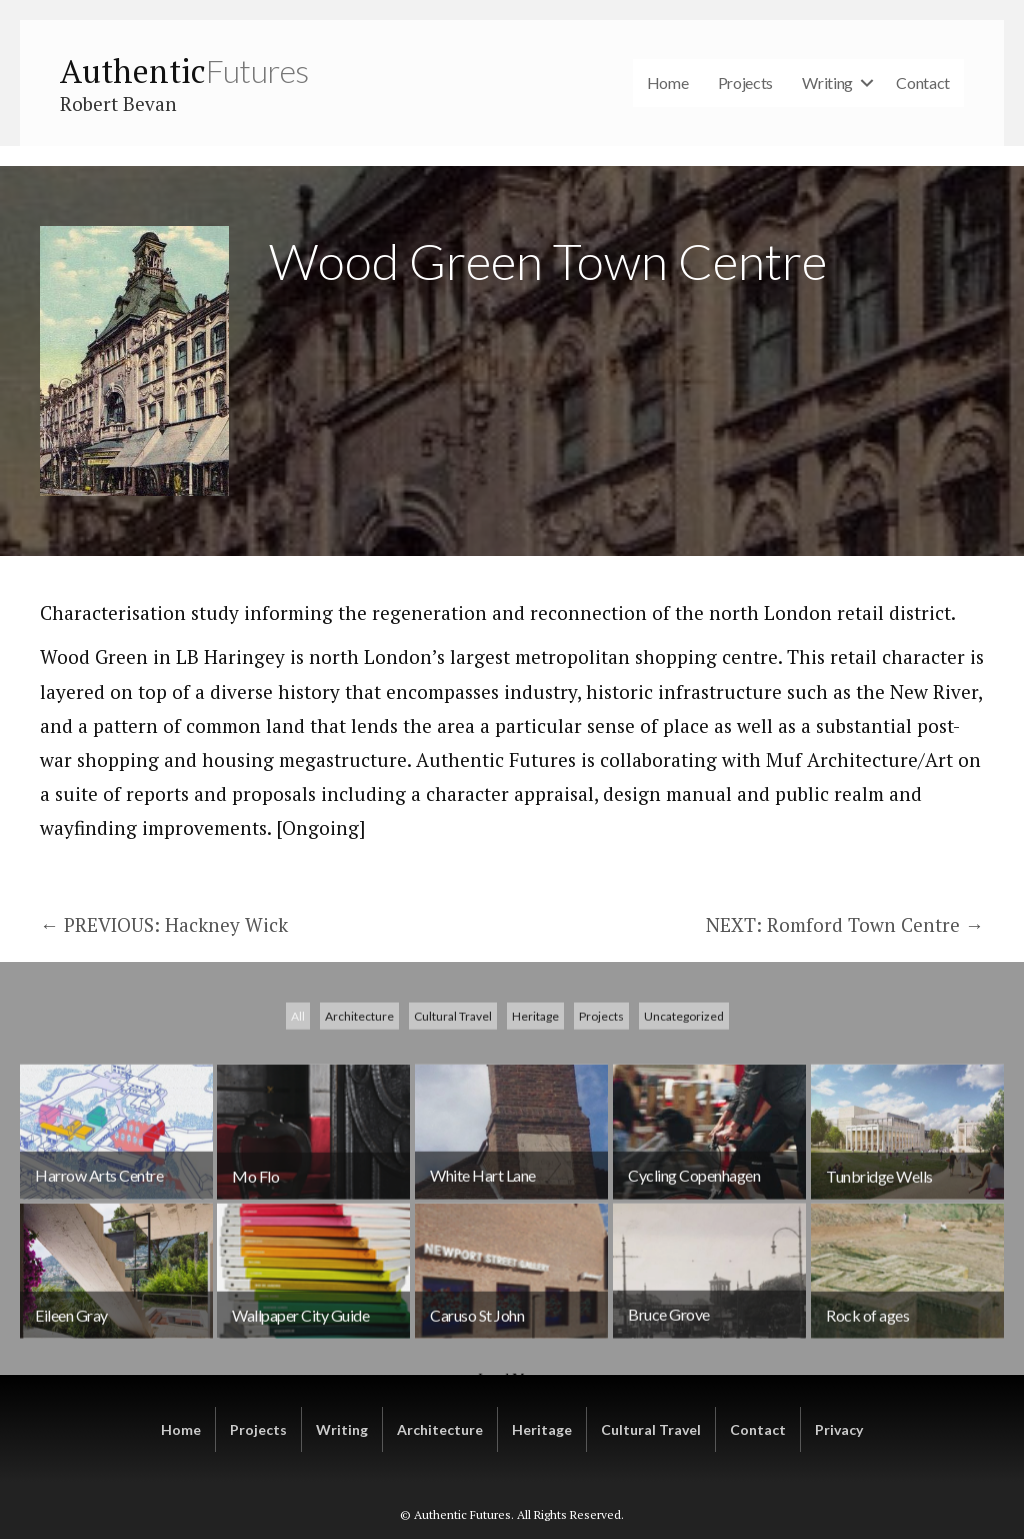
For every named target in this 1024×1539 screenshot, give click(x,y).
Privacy (839, 1429)
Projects (746, 82)
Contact (923, 82)
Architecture (359, 1173)
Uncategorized (684, 1173)
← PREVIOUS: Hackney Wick (164, 924)
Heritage (535, 1173)
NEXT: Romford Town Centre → (845, 924)
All (298, 1173)
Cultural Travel (453, 1173)
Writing (827, 82)
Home (668, 82)
